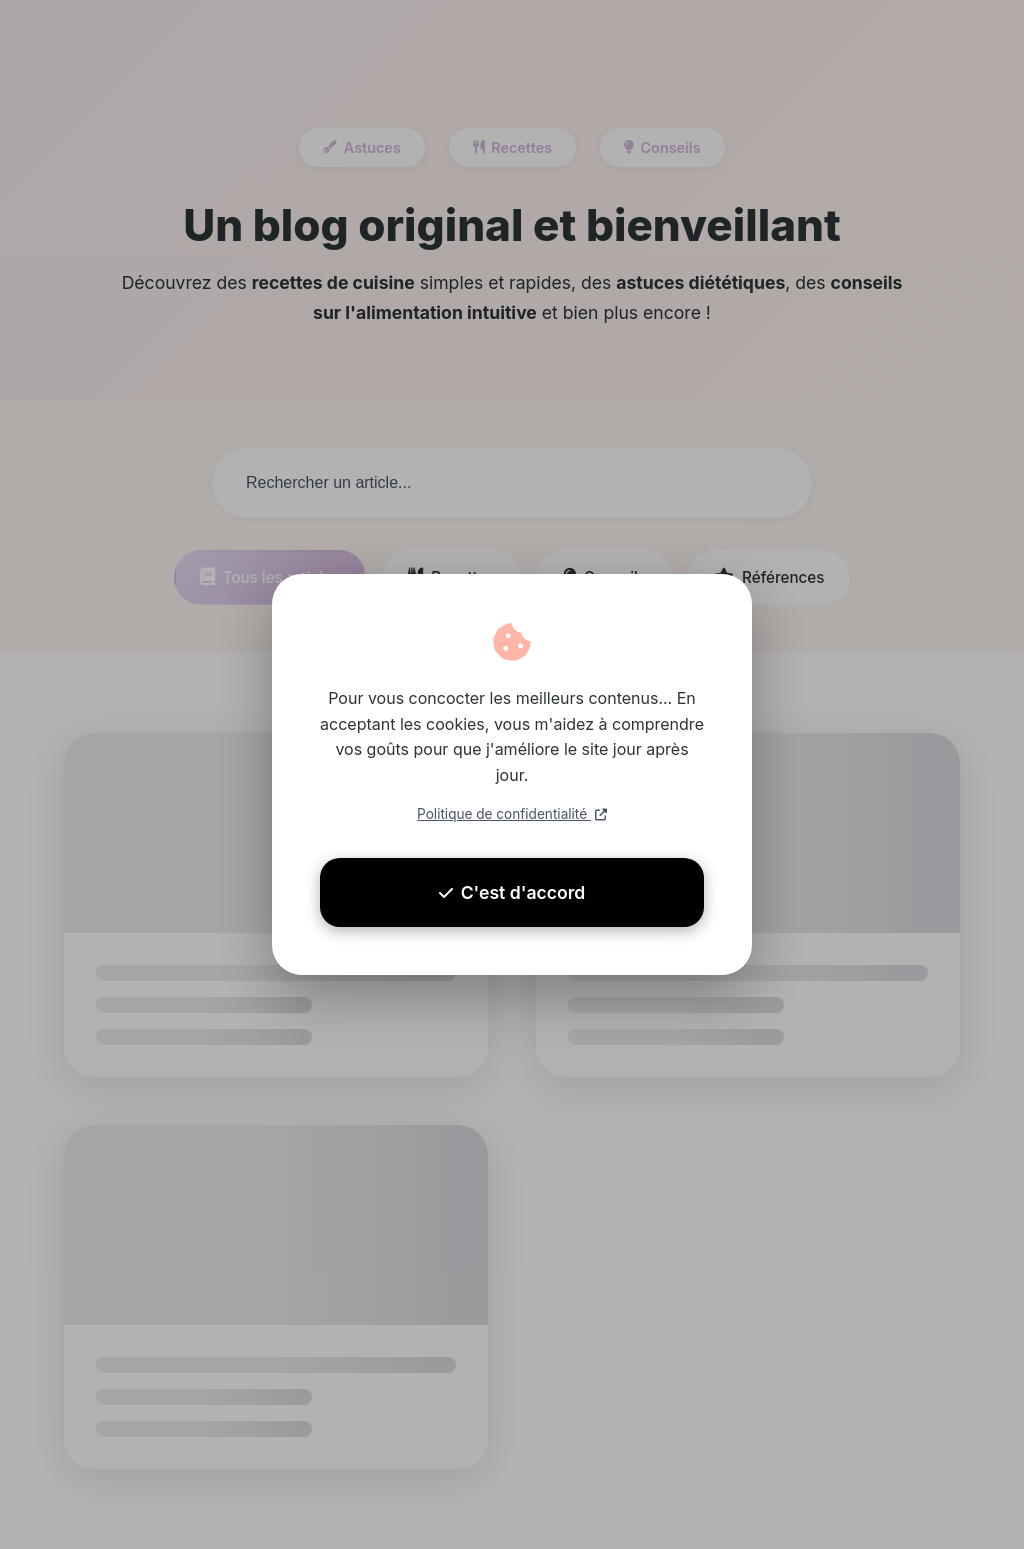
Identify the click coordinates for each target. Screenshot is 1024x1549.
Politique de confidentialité (512, 814)
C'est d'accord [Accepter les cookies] (512, 892)
